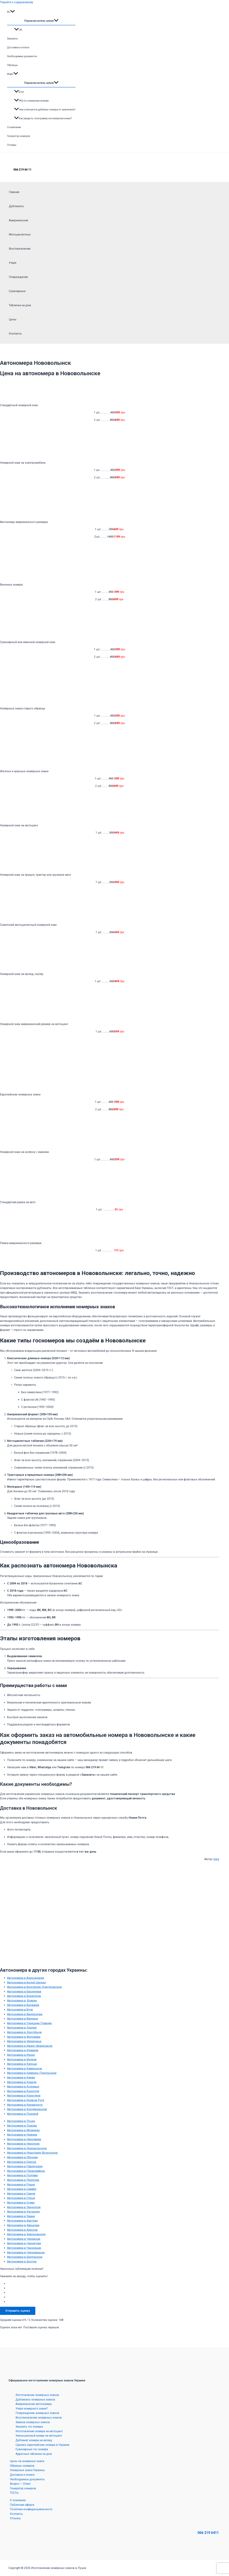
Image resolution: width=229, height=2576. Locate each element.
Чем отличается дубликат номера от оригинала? (44, 109)
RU (11, 11)
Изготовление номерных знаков (37, 2395)
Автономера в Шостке (22, 2261)
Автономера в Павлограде (25, 2166)
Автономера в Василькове (24, 2014)
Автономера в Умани (21, 2216)
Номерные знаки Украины (27, 2470)
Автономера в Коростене (23, 2095)
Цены (12, 319)
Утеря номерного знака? (32, 2408)
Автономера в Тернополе (24, 2207)
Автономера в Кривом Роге (25, 2100)
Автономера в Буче (20, 2009)
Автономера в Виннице (22, 2018)
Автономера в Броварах (23, 2005)
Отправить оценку (17, 2310)
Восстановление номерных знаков (39, 2417)
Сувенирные (17, 291)
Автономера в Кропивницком (27, 2109)
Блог (19, 91)
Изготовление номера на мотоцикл (39, 2431)
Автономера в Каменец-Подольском (31, 2073)
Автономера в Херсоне (22, 2230)
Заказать (12, 38)
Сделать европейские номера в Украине (42, 2445)
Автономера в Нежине (22, 2134)
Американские (18, 220)
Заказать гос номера (29, 2426)
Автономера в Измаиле (22, 2050)
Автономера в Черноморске (26, 2252)
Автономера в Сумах (21, 2202)
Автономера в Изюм (21, 2055)
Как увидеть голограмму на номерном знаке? (43, 118)
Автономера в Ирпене (22, 2059)
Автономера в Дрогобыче (24, 2032)
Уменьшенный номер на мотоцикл (39, 2435)
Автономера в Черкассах (23, 2239)
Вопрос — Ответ (20, 2483)
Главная (14, 192)
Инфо (12, 74)
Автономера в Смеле (21, 2193)
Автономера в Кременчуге (25, 2104)
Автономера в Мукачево (23, 2130)
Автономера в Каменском (24, 2068)
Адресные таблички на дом (34, 2454)
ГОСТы (14, 2492)
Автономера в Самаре (21, 2189)
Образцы (12, 65)
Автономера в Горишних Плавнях (29, 2023)
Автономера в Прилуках (23, 2180)
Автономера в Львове (22, 2125)
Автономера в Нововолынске (27, 2148)
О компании (14, 127)
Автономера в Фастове (22, 2220)
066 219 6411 (208, 2533)
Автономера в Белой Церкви (26, 1982)
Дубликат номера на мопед (34, 2440)
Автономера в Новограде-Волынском (32, 2152)
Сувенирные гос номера (32, 2449)
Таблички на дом (20, 305)
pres (216, 1859)
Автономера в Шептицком (24, 2257)
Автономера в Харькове (23, 2225)
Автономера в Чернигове (24, 2243)
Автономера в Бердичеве (24, 1991)
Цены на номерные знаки (27, 2461)
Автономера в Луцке (21, 2121)
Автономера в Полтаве (22, 2175)
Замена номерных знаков (33, 2422)
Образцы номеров (22, 2465)
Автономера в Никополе (23, 2143)
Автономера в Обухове (22, 2157)
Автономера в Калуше (22, 2064)
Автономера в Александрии (25, 1978)
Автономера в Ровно (21, 2184)
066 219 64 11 (22, 169)
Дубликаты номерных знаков (35, 2399)
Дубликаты (16, 206)
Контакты (15, 333)
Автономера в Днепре (22, 2027)
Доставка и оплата (18, 47)
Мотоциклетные (20, 234)
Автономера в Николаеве (24, 2139)
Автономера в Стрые (21, 2198)
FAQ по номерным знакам (31, 100)
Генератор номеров (18, 136)
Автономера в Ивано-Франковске (29, 2046)
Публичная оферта (22, 2504)
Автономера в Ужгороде (23, 2211)
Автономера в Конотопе (23, 2091)
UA (18, 29)
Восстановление (20, 248)
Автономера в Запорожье (24, 2041)
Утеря (12, 262)
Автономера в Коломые (23, 2086)
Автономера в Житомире (23, 2037)
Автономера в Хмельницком (26, 2234)
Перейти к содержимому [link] (16, 2)
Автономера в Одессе (21, 2162)
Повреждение (18, 277)
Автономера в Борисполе (24, 1996)
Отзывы (11, 144)
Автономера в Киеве (21, 2077)
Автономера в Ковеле (22, 2082)
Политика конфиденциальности (31, 2509)
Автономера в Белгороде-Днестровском (34, 1987)
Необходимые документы (22, 56)
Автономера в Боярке (22, 2000)
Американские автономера (34, 2404)
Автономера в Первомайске (26, 2171)
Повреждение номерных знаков (37, 2413)
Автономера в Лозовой (22, 2114)
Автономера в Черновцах (24, 2248)
